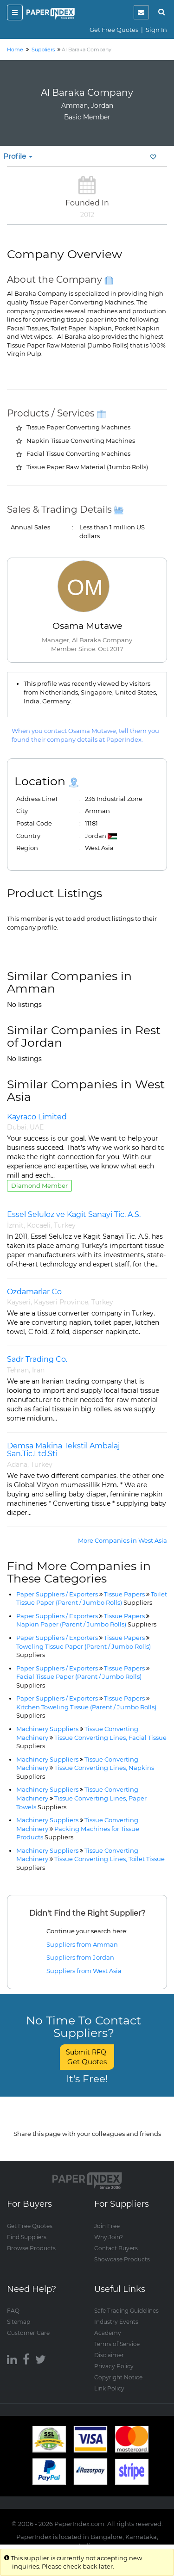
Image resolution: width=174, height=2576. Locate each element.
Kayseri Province (61, 1302)
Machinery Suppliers (47, 1728)
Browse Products (31, 2247)
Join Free (107, 2225)
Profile (17, 156)
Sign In (156, 29)
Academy (107, 2332)
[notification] (141, 12)
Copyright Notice (118, 2376)
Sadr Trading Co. (37, 1359)
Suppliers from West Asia (84, 1970)
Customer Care (28, 2332)
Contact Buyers (116, 2247)
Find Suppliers (26, 2236)
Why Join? (108, 2236)
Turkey (65, 1225)
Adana (17, 1464)
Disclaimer (109, 2354)
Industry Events (116, 2321)
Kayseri (19, 1302)
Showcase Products (122, 2258)
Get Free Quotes (114, 29)
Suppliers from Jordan (80, 1957)
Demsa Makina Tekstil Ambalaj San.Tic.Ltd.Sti (63, 1450)
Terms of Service (117, 2343)
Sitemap (18, 2321)
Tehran (18, 1370)
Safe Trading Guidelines (126, 2310)
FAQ (13, 2310)
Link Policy (109, 2387)
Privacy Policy (114, 2365)
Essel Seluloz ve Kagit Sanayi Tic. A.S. (74, 1214)
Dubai (16, 1127)
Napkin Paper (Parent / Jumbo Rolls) (86, 1624)
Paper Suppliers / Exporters (57, 1594)
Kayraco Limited (37, 1116)
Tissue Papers (124, 1594)
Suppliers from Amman (82, 1944)
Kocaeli (39, 1225)
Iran (38, 1370)
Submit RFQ (87, 2057)
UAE (37, 1127)
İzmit (15, 1225)
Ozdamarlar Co (34, 1291)
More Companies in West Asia (122, 1540)
